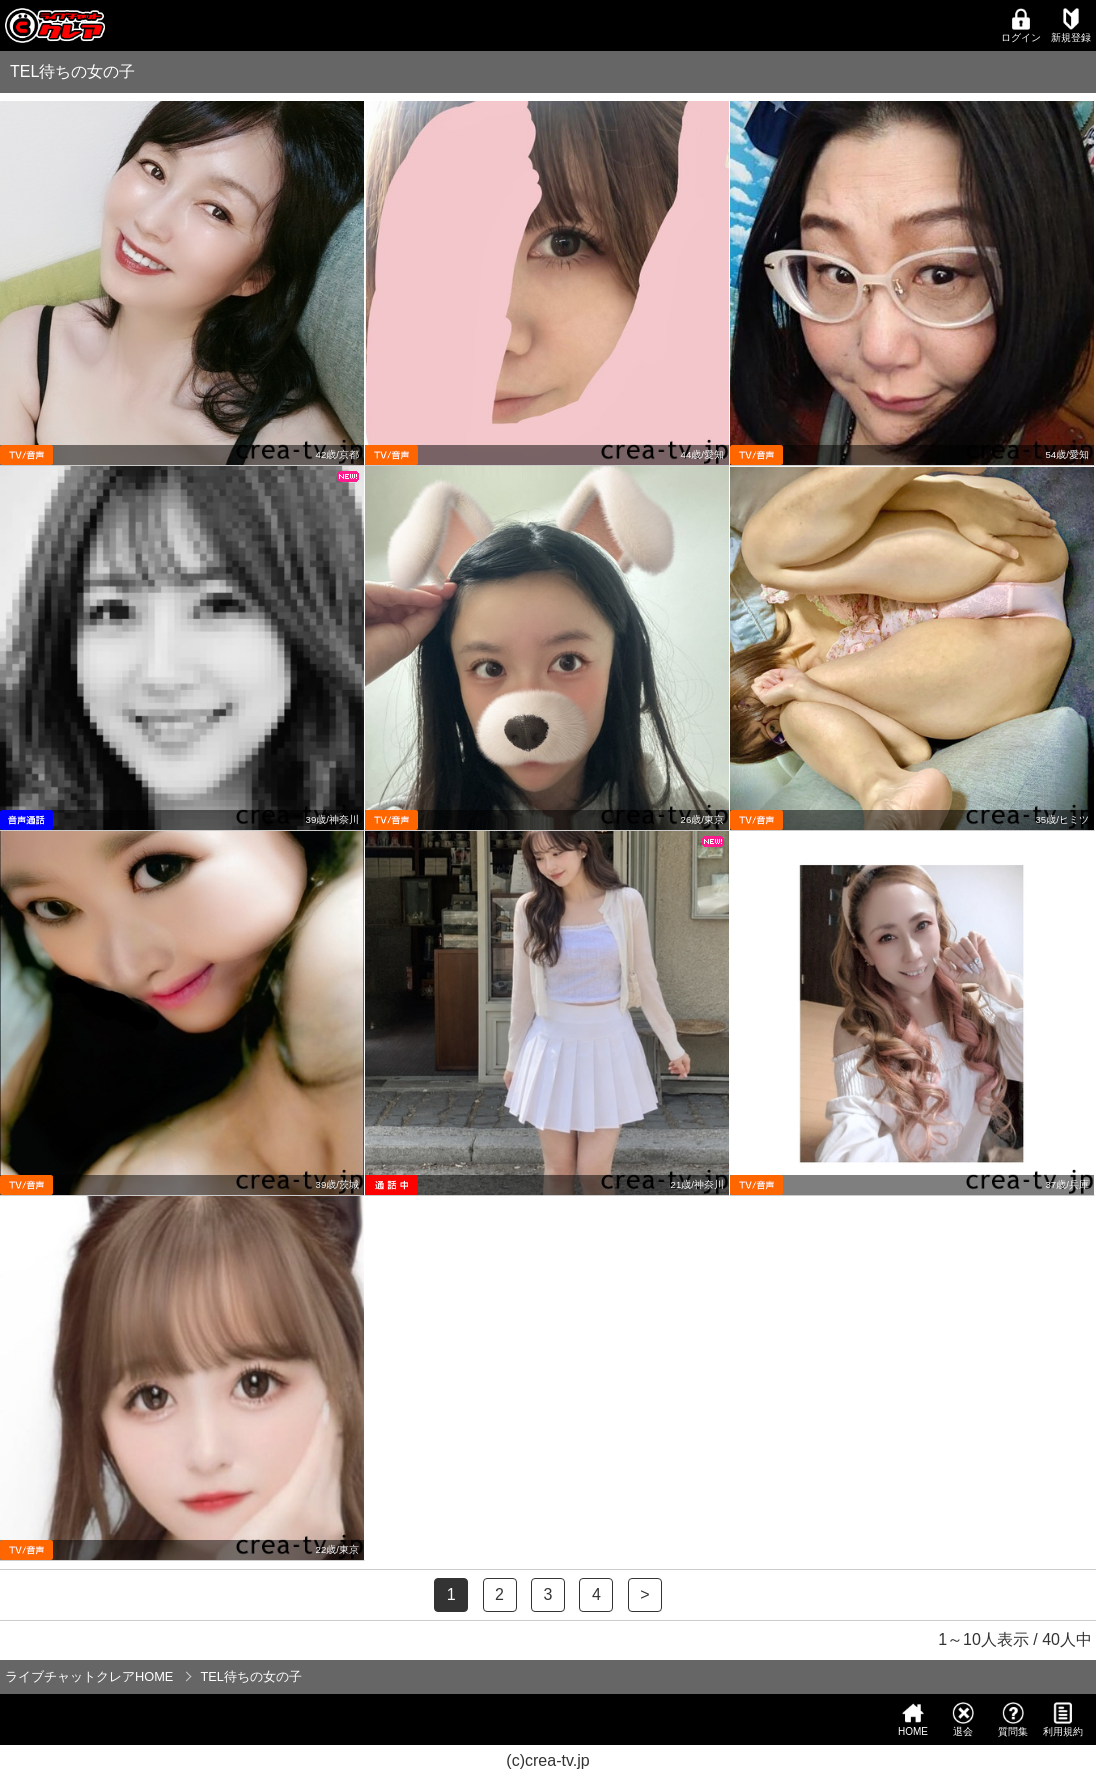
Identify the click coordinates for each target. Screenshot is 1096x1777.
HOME (913, 1719)
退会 (963, 1719)
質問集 (1013, 1719)
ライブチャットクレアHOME (89, 1676)
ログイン (1021, 25)
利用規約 (1063, 1719)
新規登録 (1071, 25)
